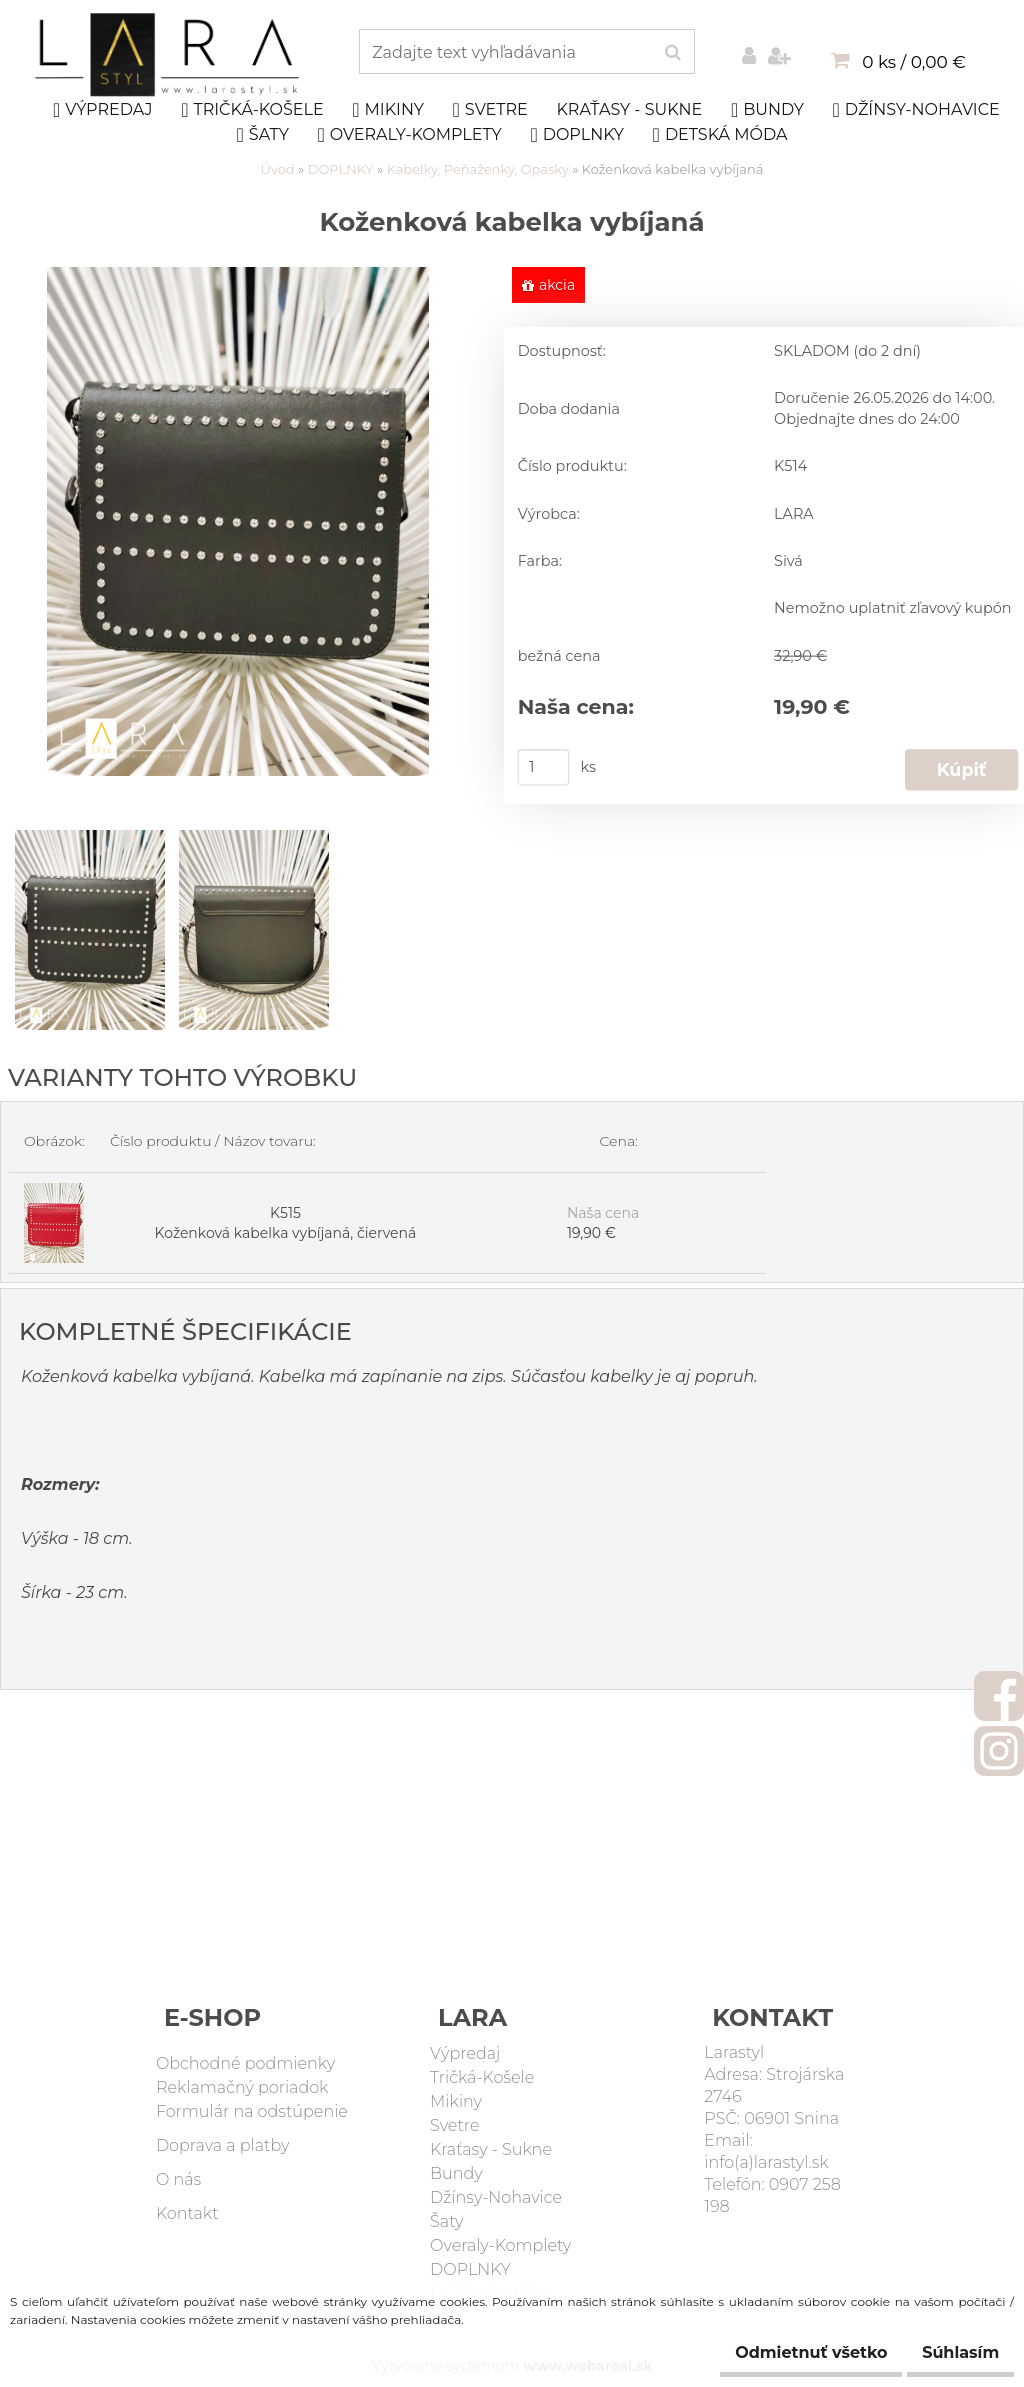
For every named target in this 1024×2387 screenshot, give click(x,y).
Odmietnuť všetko (781, 2352)
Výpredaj (103, 110)
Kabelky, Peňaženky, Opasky (478, 169)
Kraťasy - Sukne (629, 109)
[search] (672, 53)
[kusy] (544, 768)
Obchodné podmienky (245, 2064)
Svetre (490, 110)
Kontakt (187, 2214)
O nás (178, 2180)
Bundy (767, 110)
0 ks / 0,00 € (913, 62)
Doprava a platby (223, 2146)
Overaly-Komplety (409, 135)
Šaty (262, 135)
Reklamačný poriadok (242, 2088)
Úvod (278, 169)
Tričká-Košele (252, 110)
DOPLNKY (577, 135)
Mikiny (388, 110)
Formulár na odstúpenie (252, 2112)
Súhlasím (950, 2352)
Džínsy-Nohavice (916, 110)
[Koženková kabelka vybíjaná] (238, 277)
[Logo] (169, 55)
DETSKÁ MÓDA (720, 135)
